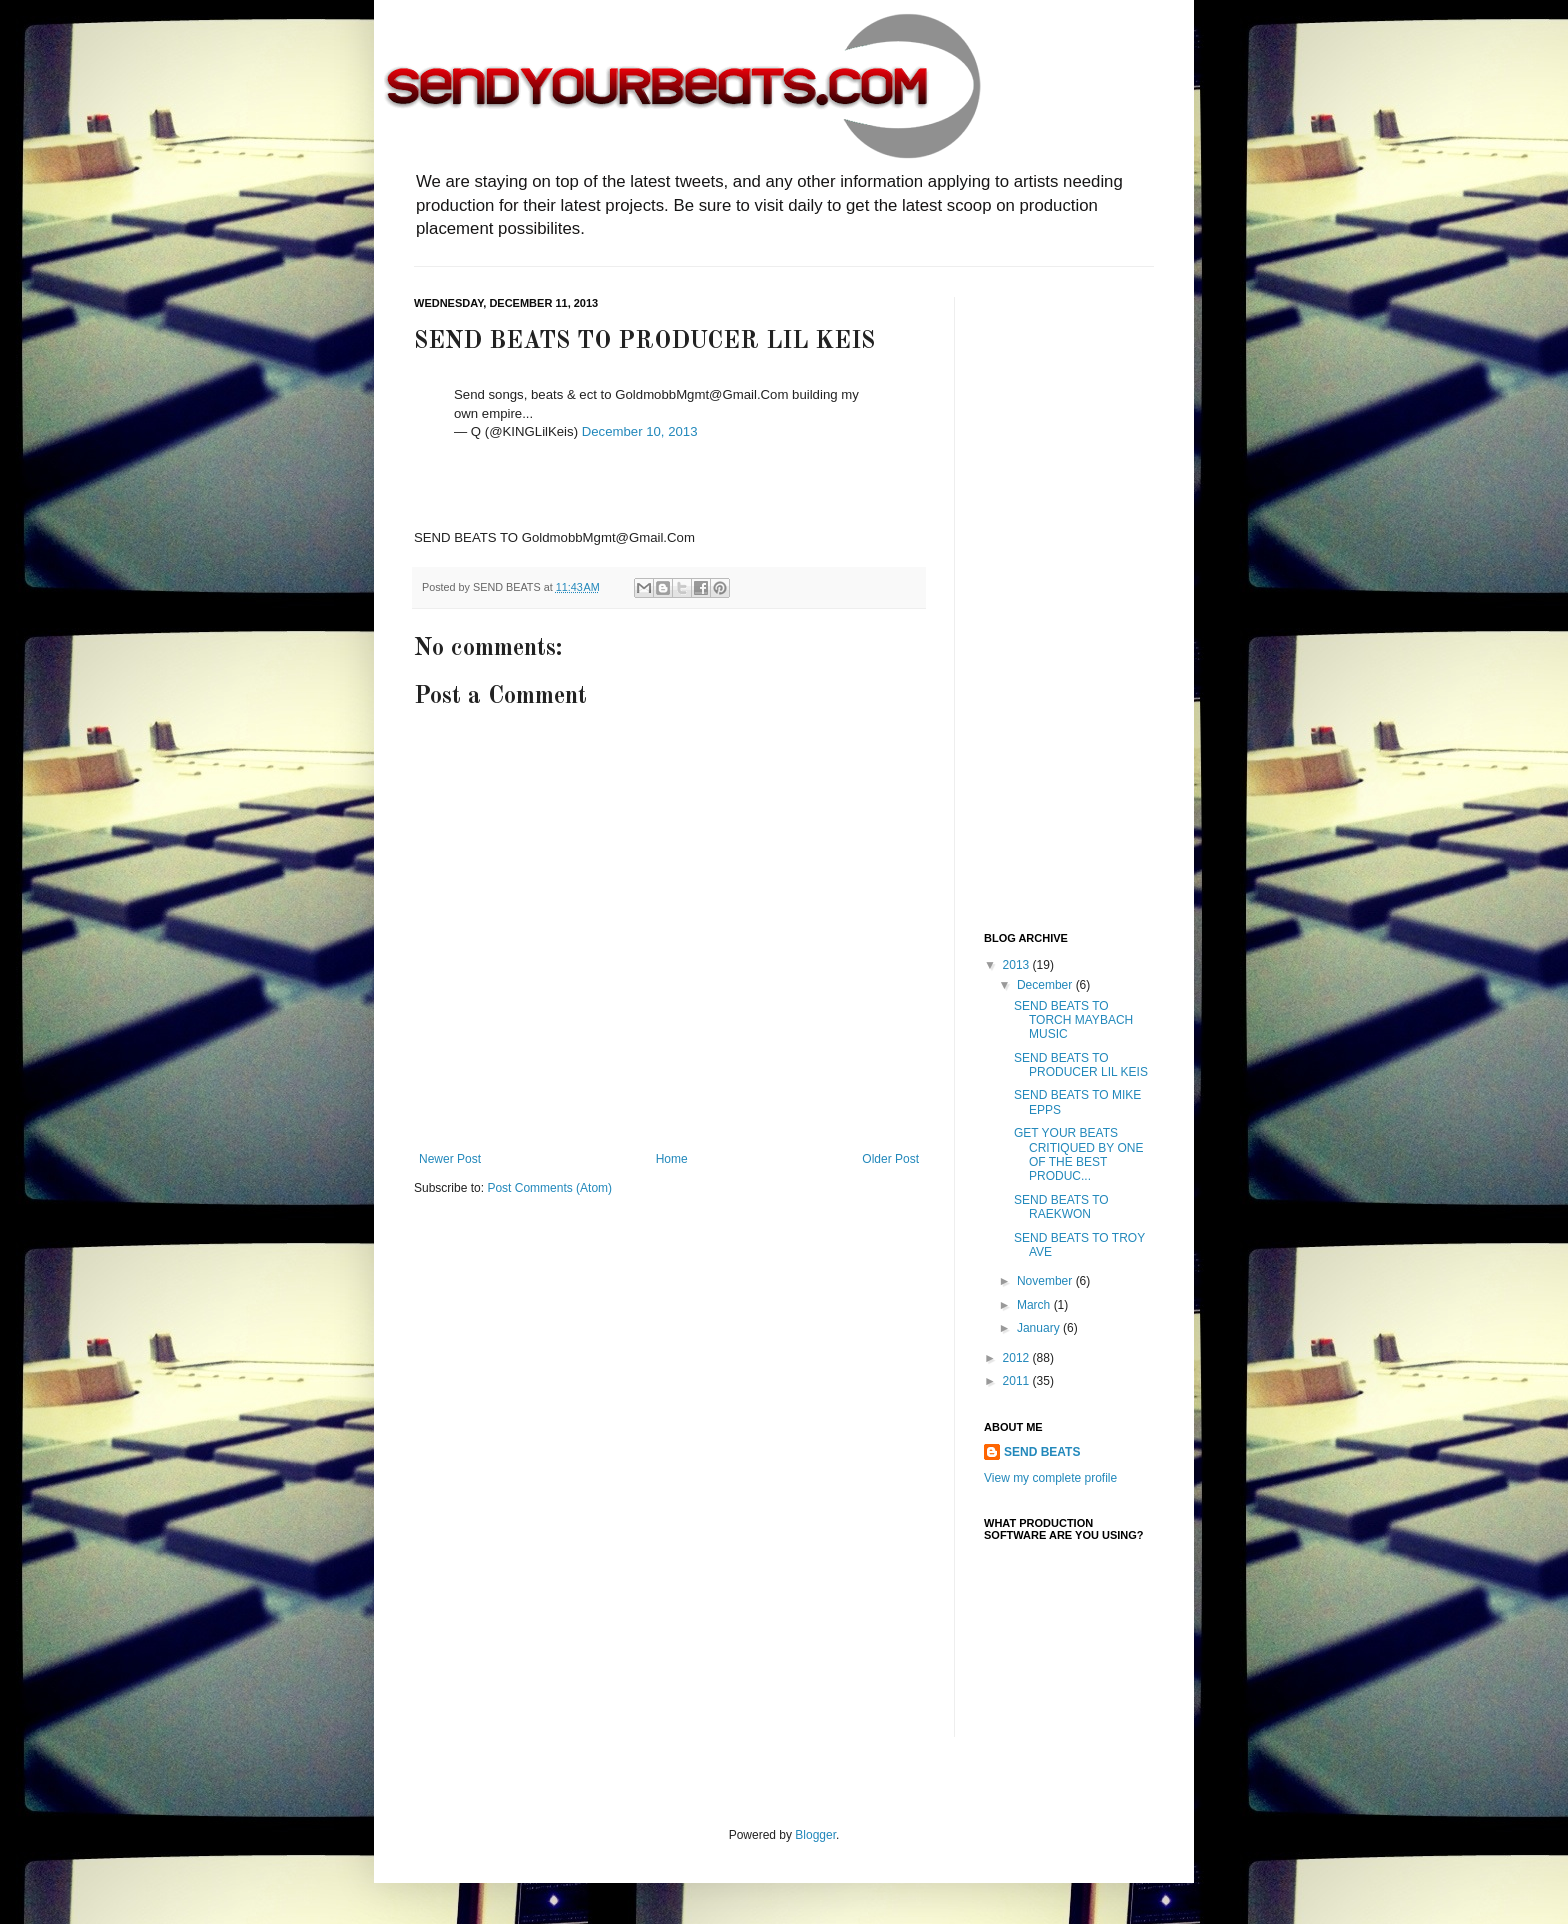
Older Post (890, 1159)
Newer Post (450, 1159)
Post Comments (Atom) (549, 1188)
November (1046, 1281)
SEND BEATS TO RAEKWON (1061, 1207)
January (1040, 1328)
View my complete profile (1050, 1478)
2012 (1018, 1358)
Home (672, 1159)
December (1046, 985)
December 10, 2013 (640, 431)
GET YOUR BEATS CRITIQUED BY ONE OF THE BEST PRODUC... (1078, 1154)
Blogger (815, 1835)
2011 (1018, 1381)
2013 (1018, 965)
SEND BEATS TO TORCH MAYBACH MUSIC (1073, 1020)
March (1035, 1305)
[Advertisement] (1064, 597)
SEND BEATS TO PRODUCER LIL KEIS (1081, 1065)
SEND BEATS (1042, 1452)
